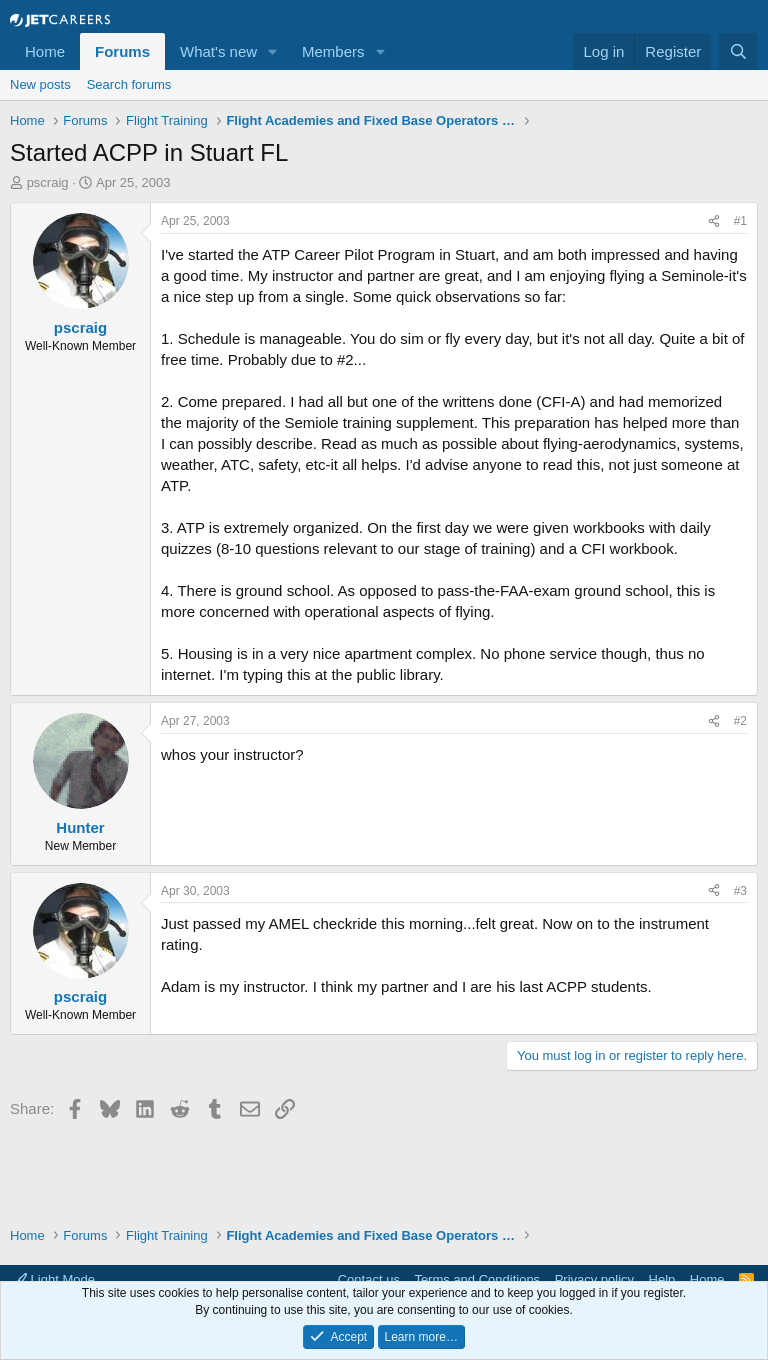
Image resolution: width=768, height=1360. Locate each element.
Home (45, 51)
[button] (273, 51)
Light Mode (54, 1279)
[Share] (714, 221)
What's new (218, 51)
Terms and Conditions (477, 1279)
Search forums (129, 84)
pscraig (48, 182)
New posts (40, 84)
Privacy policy (594, 1279)
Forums (122, 51)
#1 (740, 221)
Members (333, 51)
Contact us (369, 1279)
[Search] (738, 51)
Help (662, 1279)
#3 (740, 891)
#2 (740, 721)
